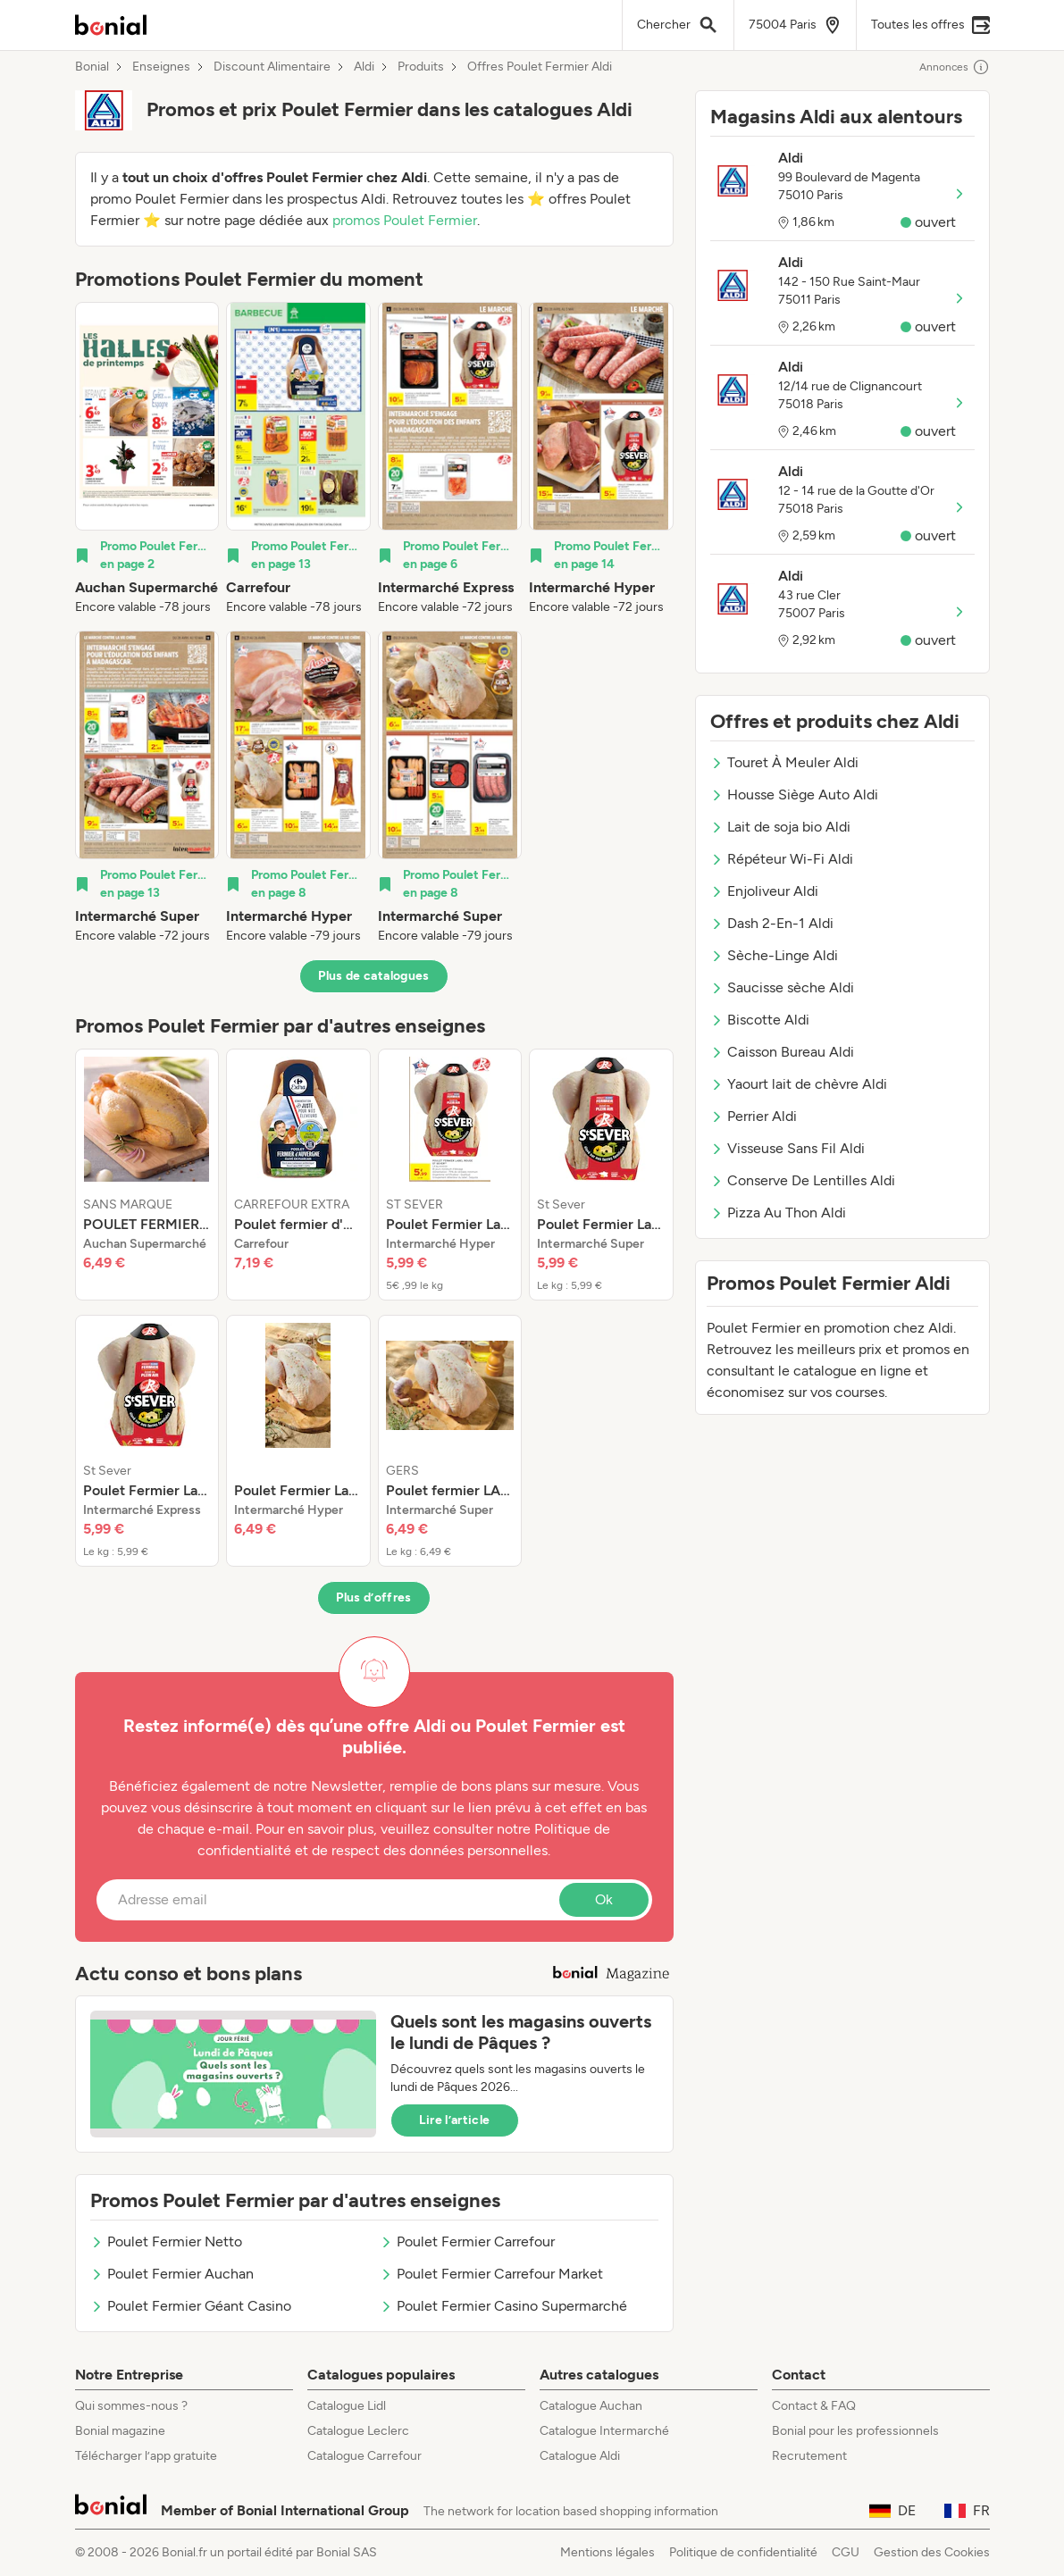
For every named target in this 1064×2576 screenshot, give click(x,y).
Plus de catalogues (373, 975)
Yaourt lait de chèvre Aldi (798, 1083)
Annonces (954, 67)
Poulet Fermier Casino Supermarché (503, 2305)
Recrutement (809, 2455)
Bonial (92, 67)
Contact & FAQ (814, 2405)
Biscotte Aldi (759, 1019)
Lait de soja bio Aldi (780, 826)
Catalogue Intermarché (604, 2430)
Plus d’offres (374, 1597)
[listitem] (147, 459)
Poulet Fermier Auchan (172, 2273)
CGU (845, 2552)
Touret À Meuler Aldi (784, 762)
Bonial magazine (120, 2430)
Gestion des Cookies (932, 2552)
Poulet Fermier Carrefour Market (491, 2273)
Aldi (364, 67)
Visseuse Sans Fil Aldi (787, 1148)
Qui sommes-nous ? (131, 2405)
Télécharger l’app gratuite (146, 2455)
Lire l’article (454, 2120)
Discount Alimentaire (272, 67)
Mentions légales (607, 2552)
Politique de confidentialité (743, 2552)
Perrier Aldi (753, 1116)
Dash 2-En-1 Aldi (772, 923)
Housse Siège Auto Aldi (794, 794)
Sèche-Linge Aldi (774, 955)
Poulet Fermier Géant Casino (190, 2305)
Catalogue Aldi (580, 2455)
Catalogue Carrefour (364, 2455)
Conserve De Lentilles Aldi (802, 1180)
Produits (421, 67)
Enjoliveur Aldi (764, 890)
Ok (604, 1899)
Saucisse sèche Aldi (782, 987)
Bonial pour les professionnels (855, 2430)
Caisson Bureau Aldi (782, 1051)
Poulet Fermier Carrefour (467, 2241)
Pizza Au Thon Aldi (778, 1212)
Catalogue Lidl (346, 2405)
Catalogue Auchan (591, 2405)
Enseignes (161, 67)
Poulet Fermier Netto (166, 2241)
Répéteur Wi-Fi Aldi (781, 858)
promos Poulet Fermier (404, 220)
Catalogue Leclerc (358, 2430)
